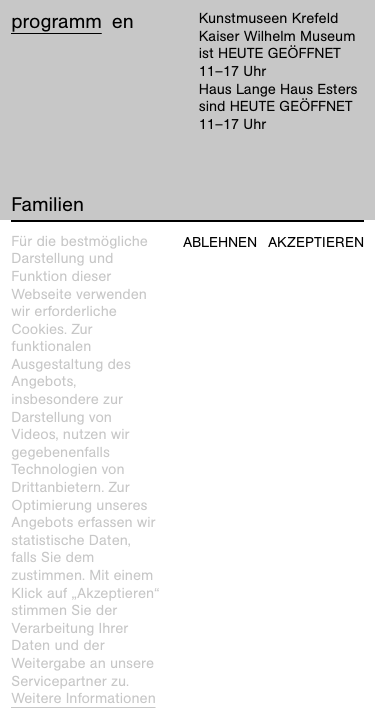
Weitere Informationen (83, 699)
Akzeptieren (316, 242)
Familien (47, 205)
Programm (56, 22)
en (123, 22)
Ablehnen (220, 242)
